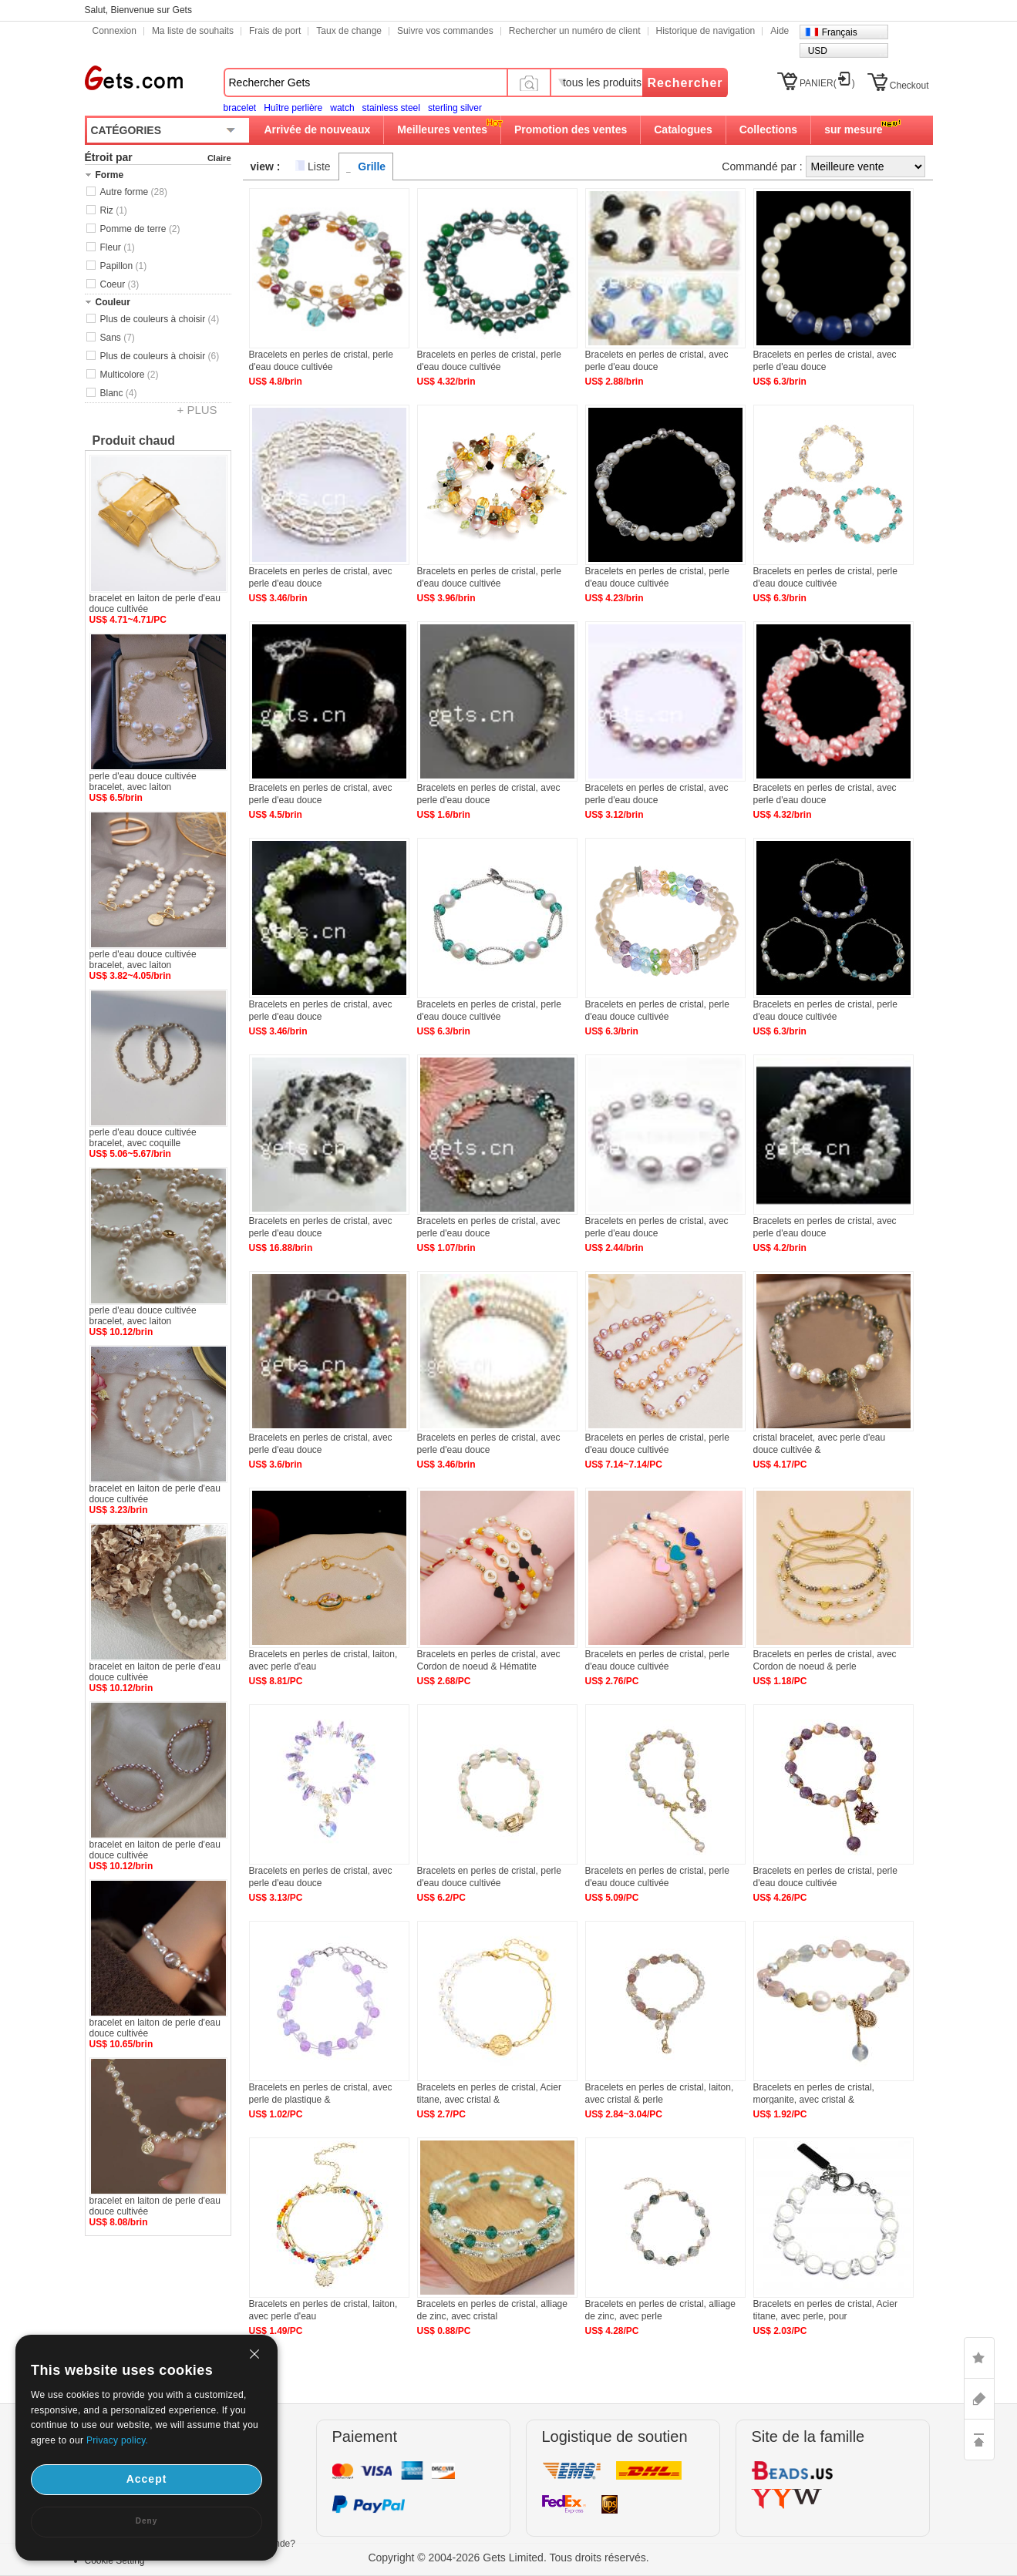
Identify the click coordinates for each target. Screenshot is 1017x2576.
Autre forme (133, 192)
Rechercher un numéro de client (575, 30)
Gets (134, 78)
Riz (113, 210)
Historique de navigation (706, 30)
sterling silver (455, 108)
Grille (372, 166)
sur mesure (853, 129)
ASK (979, 2399)
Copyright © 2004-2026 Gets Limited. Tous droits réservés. (508, 2557)
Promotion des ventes (570, 129)
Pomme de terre (140, 229)
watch (342, 108)
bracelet (240, 108)
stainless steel (391, 108)
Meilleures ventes (442, 129)
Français (839, 32)
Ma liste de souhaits (193, 30)
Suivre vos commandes (445, 30)
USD (817, 50)
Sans (117, 337)
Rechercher (684, 82)
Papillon (123, 266)
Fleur (117, 247)
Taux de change (349, 30)
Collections (768, 129)
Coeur (120, 284)
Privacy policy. (117, 2440)
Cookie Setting (115, 2560)
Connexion (114, 30)
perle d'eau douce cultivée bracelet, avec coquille (143, 1137)
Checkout (909, 85)
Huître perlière (293, 108)
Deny (146, 2521)
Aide (779, 30)
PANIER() (827, 83)
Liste (319, 166)
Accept (146, 2479)
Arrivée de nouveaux (317, 129)
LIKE (979, 2358)
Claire (219, 158)
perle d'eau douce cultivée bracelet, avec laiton (143, 781)
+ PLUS (197, 409)
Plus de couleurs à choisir (160, 319)
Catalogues (683, 129)
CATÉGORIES (126, 130)
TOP (979, 2440)
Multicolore (129, 374)
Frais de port (275, 30)
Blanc (118, 393)
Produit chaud (134, 440)
